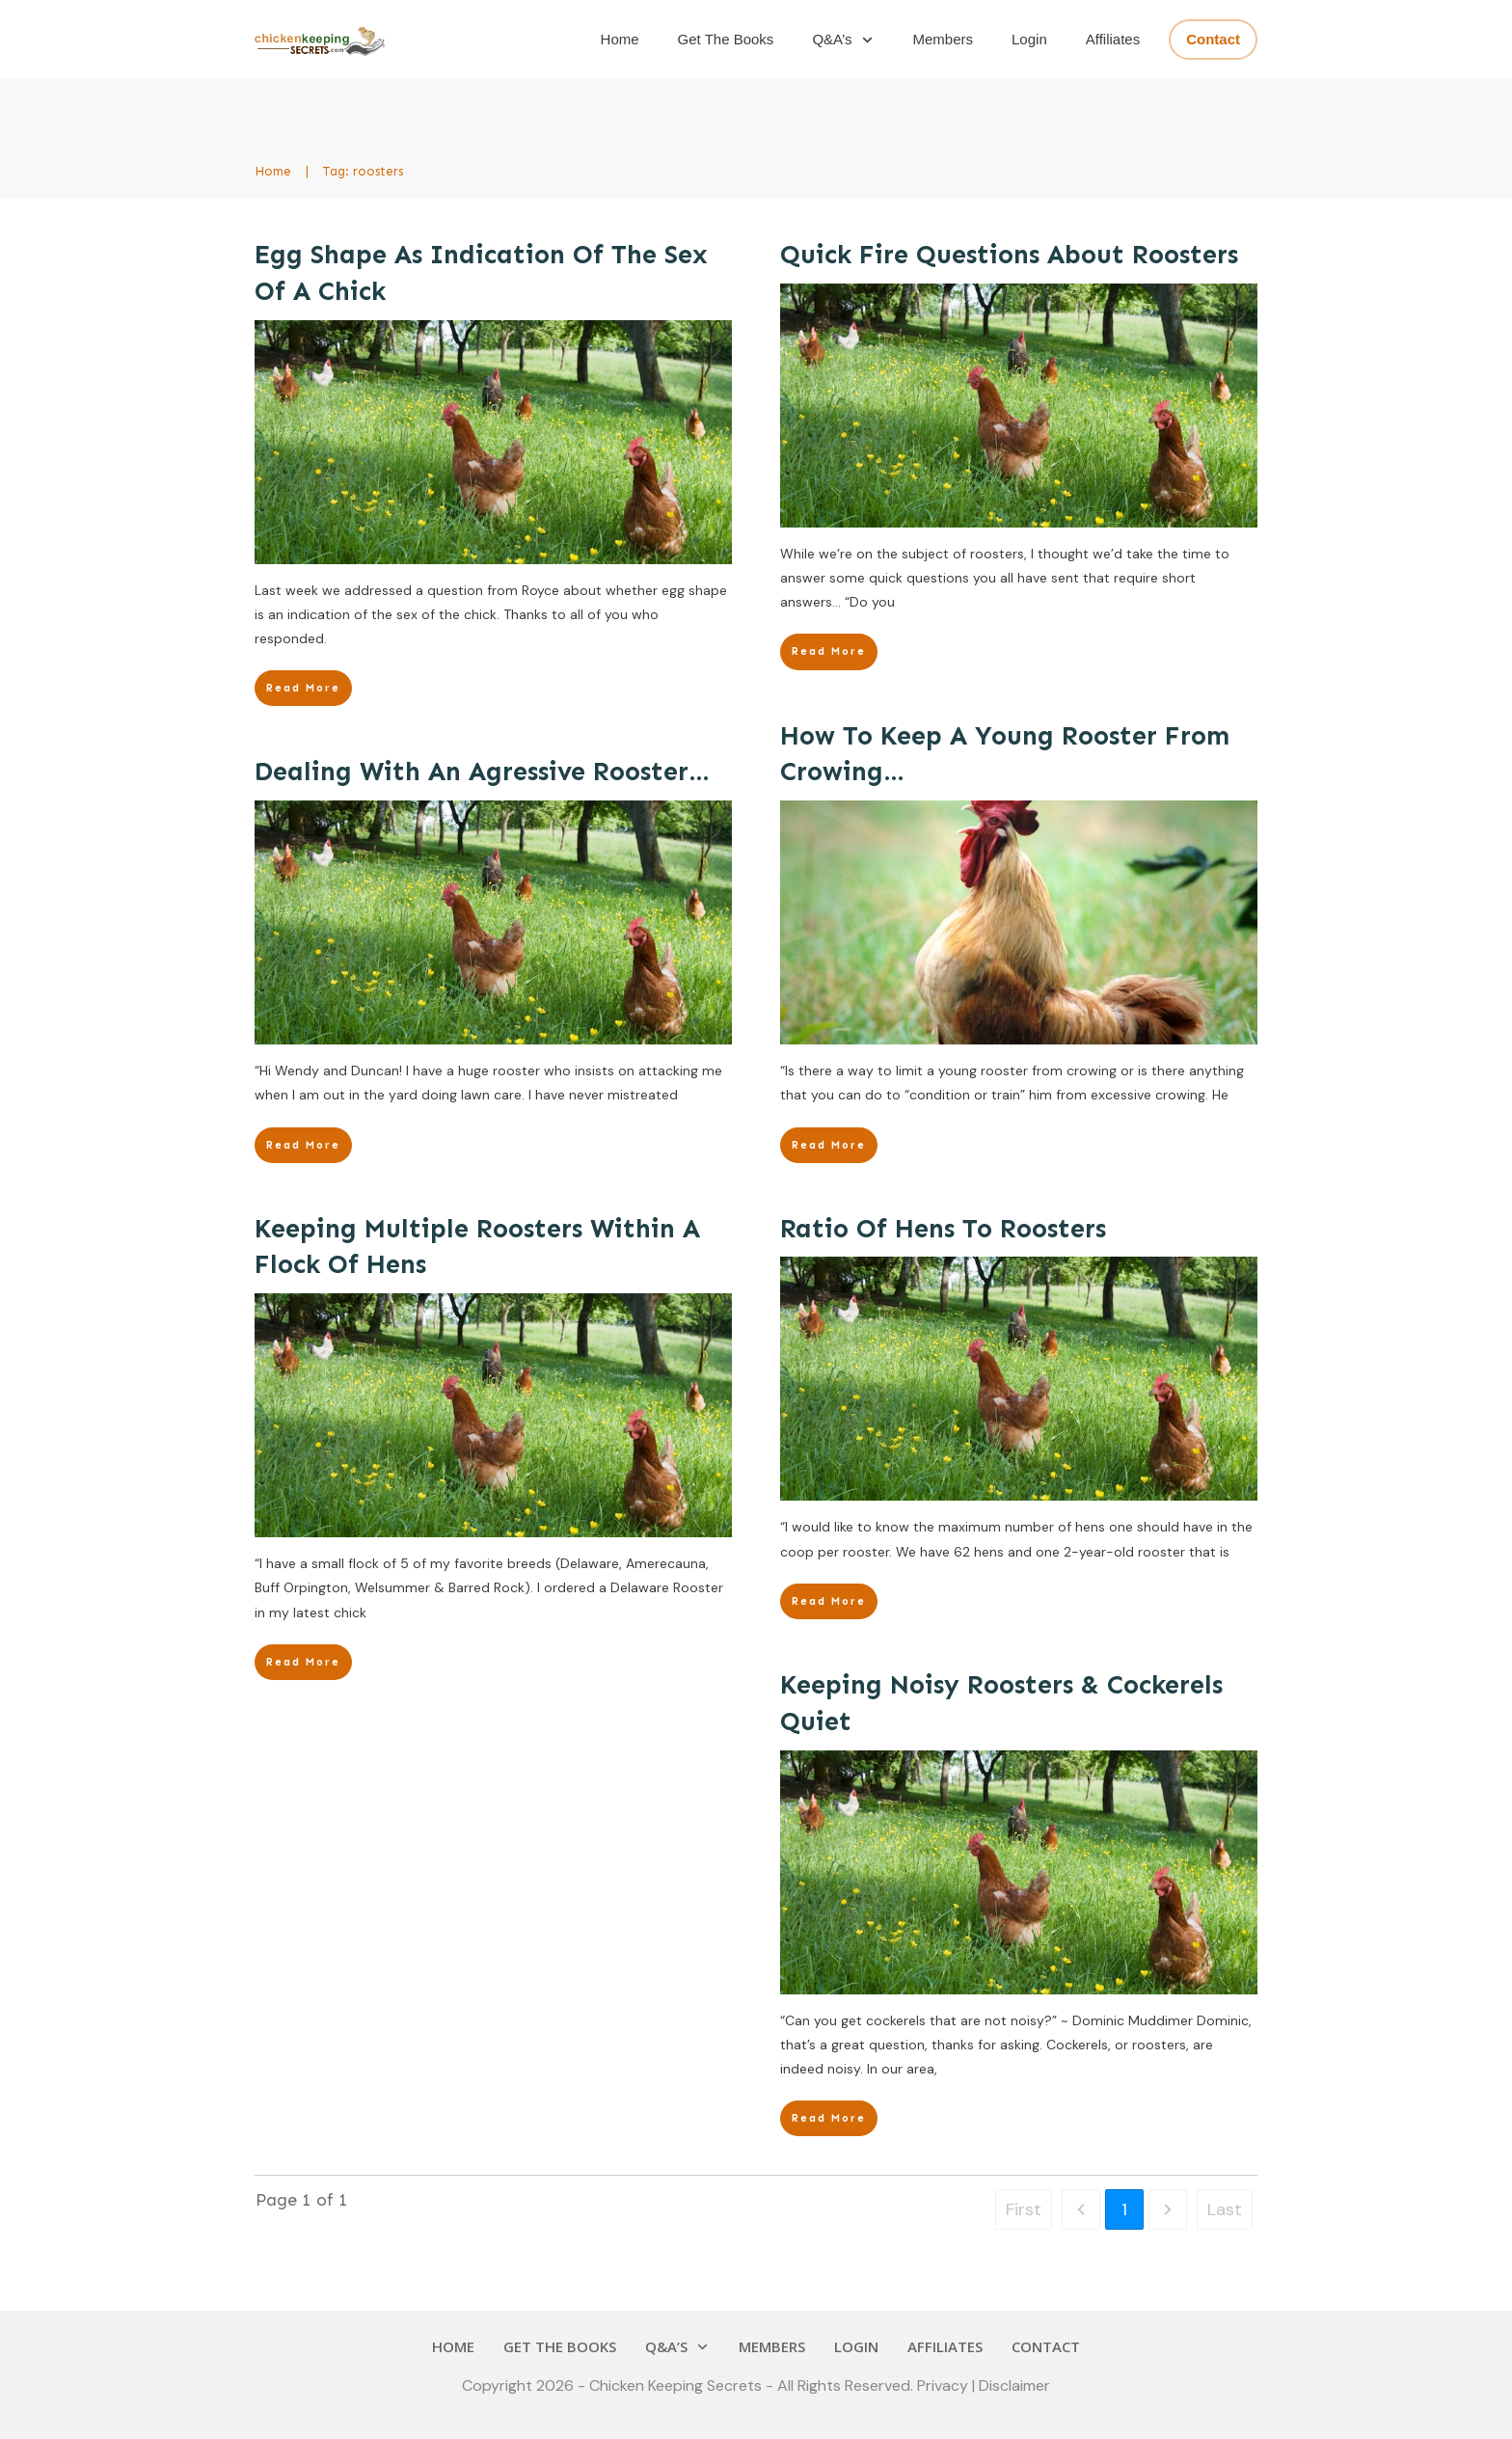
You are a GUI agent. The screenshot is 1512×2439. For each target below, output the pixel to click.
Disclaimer (1014, 2385)
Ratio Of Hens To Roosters (943, 1228)
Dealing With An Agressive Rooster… (482, 771)
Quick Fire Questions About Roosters (1009, 254)
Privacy (944, 2385)
